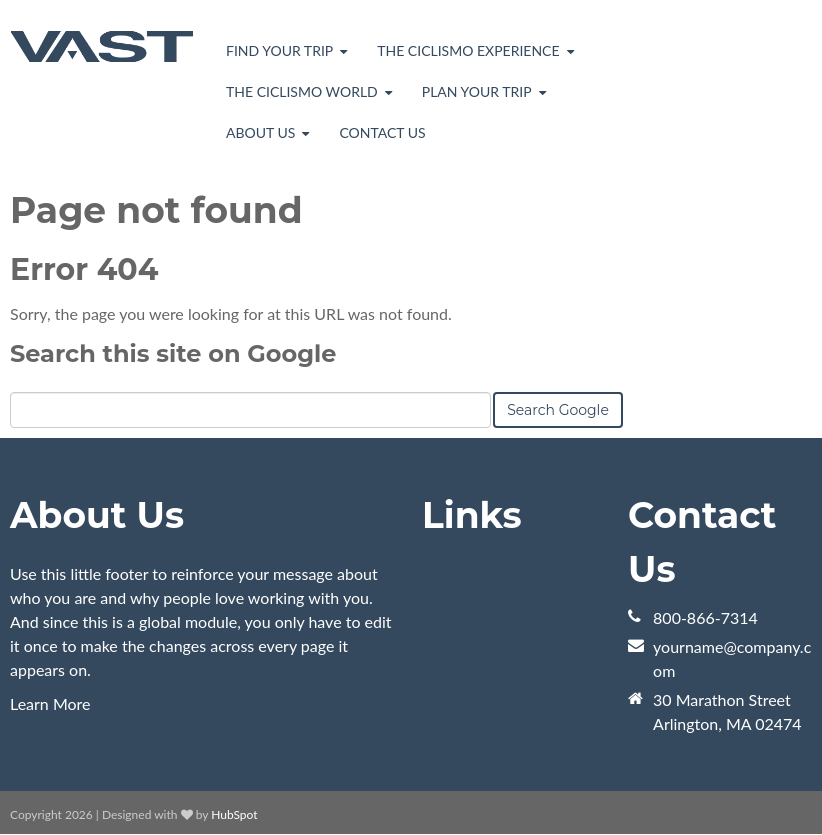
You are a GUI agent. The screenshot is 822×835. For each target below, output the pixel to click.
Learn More (50, 703)
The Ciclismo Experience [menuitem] (468, 50)
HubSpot (234, 814)
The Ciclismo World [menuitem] (302, 91)
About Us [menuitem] (260, 132)
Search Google (558, 410)
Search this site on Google (173, 353)
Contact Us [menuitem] (382, 132)
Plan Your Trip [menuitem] (477, 91)
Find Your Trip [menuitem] (279, 50)
